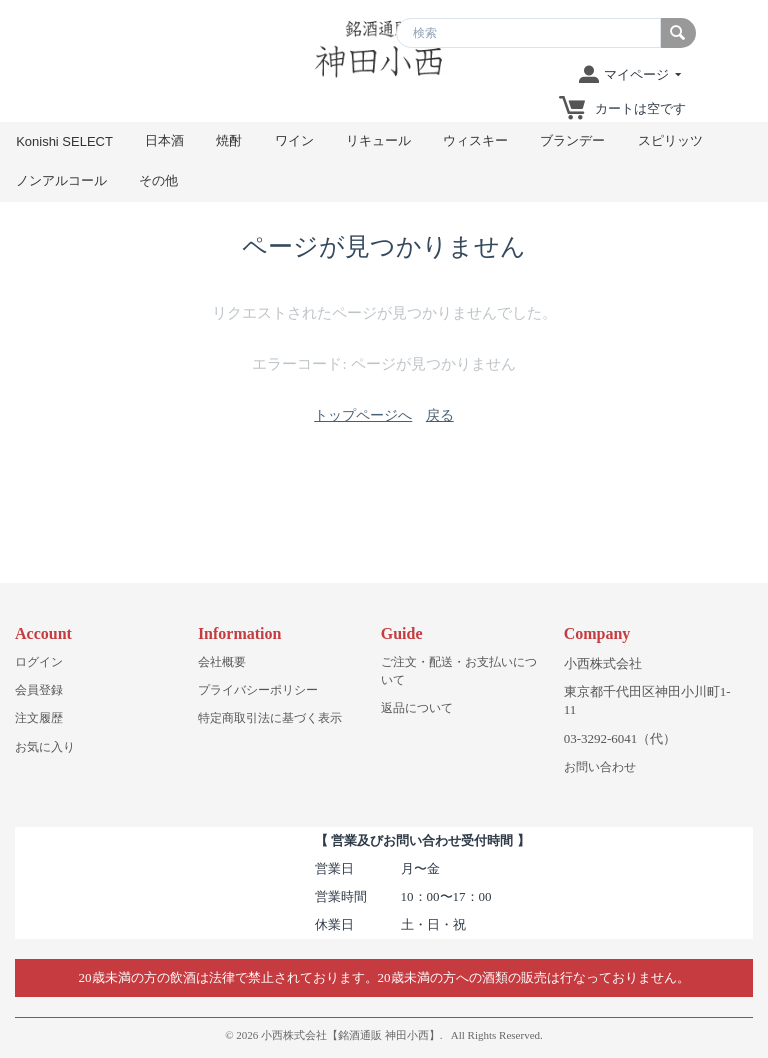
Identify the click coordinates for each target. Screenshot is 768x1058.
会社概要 (222, 662)
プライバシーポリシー (258, 690)
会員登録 (39, 690)
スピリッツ (670, 140)
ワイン (294, 140)
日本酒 (164, 140)
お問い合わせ (600, 767)
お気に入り (45, 747)
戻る (440, 415)
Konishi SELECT (64, 141)
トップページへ (363, 415)
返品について (417, 708)
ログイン (39, 662)
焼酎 (229, 140)
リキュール (378, 140)
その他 (158, 180)
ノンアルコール (61, 180)
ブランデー (572, 140)
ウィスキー (475, 140)
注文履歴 (39, 718)
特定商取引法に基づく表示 (270, 718)
